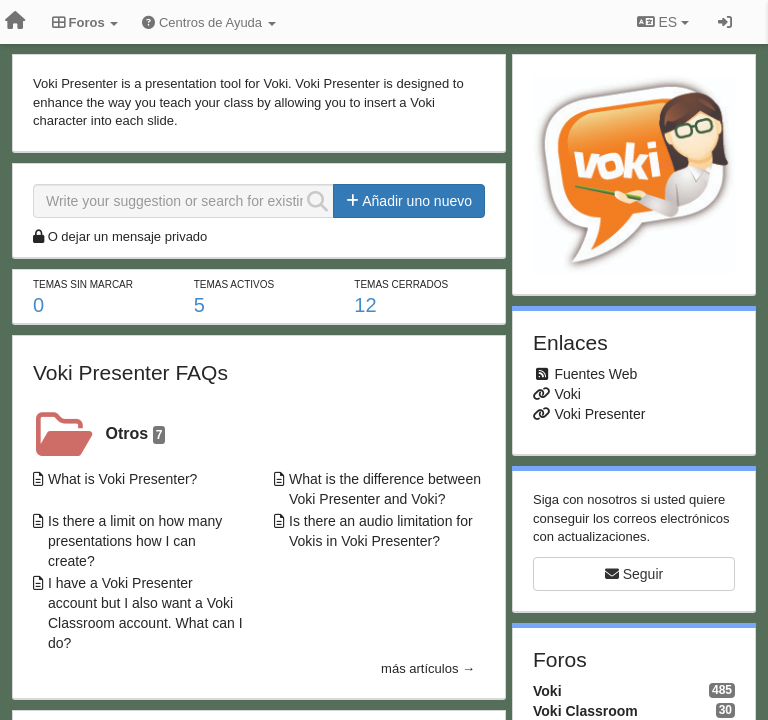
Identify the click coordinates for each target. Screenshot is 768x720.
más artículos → (428, 668)
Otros (136, 434)
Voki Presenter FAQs (130, 372)
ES (663, 22)
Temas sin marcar (83, 284)
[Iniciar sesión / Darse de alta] (725, 22)
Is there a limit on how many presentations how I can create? (135, 541)
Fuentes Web (595, 374)
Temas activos (234, 284)
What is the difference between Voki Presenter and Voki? (385, 489)
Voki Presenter (599, 414)
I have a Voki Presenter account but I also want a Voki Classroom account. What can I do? (145, 613)
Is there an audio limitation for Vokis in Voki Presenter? (381, 531)
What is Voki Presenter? (122, 479)
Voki (567, 394)
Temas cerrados (401, 284)
